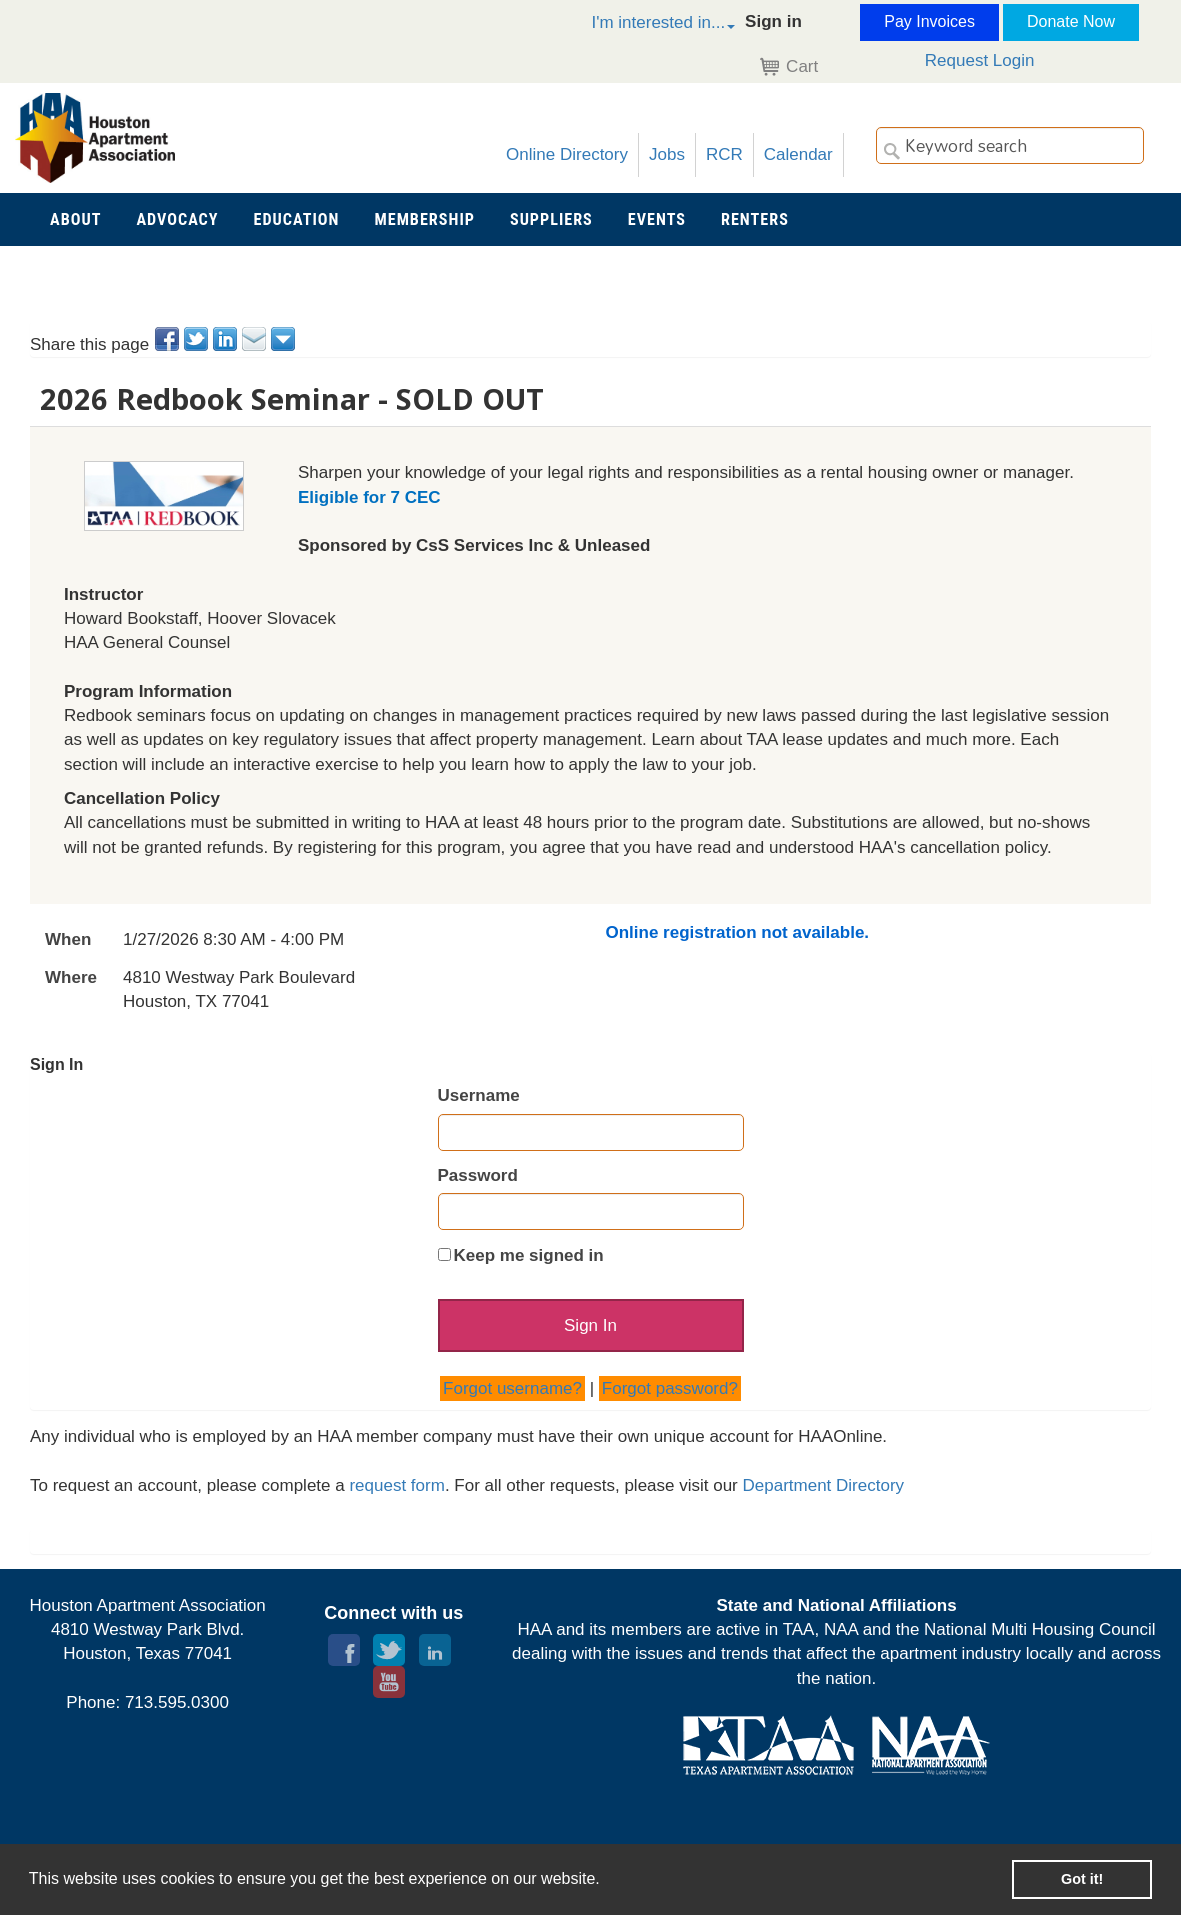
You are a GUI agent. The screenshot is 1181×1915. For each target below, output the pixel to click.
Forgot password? (670, 1389)
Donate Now (1071, 21)
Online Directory (567, 154)
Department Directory (824, 1486)
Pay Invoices (929, 21)
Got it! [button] (1082, 1879)
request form (396, 1486)
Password (478, 1175)
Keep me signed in (529, 1255)
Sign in (773, 21)
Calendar (798, 154)
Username (479, 1095)
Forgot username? (512, 1389)
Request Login (980, 60)
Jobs (667, 154)
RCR (724, 154)
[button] (642, 25)
